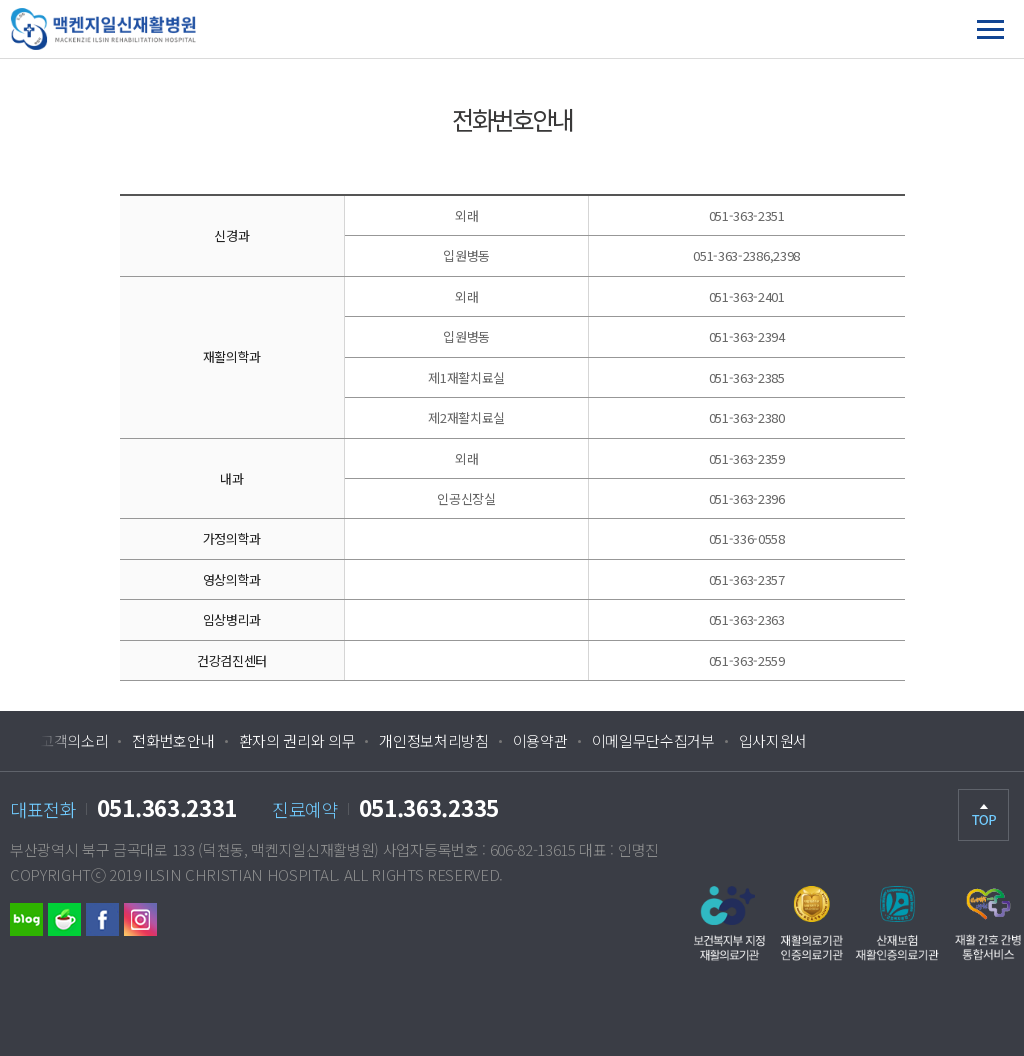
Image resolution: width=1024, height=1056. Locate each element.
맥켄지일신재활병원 (152, 29)
